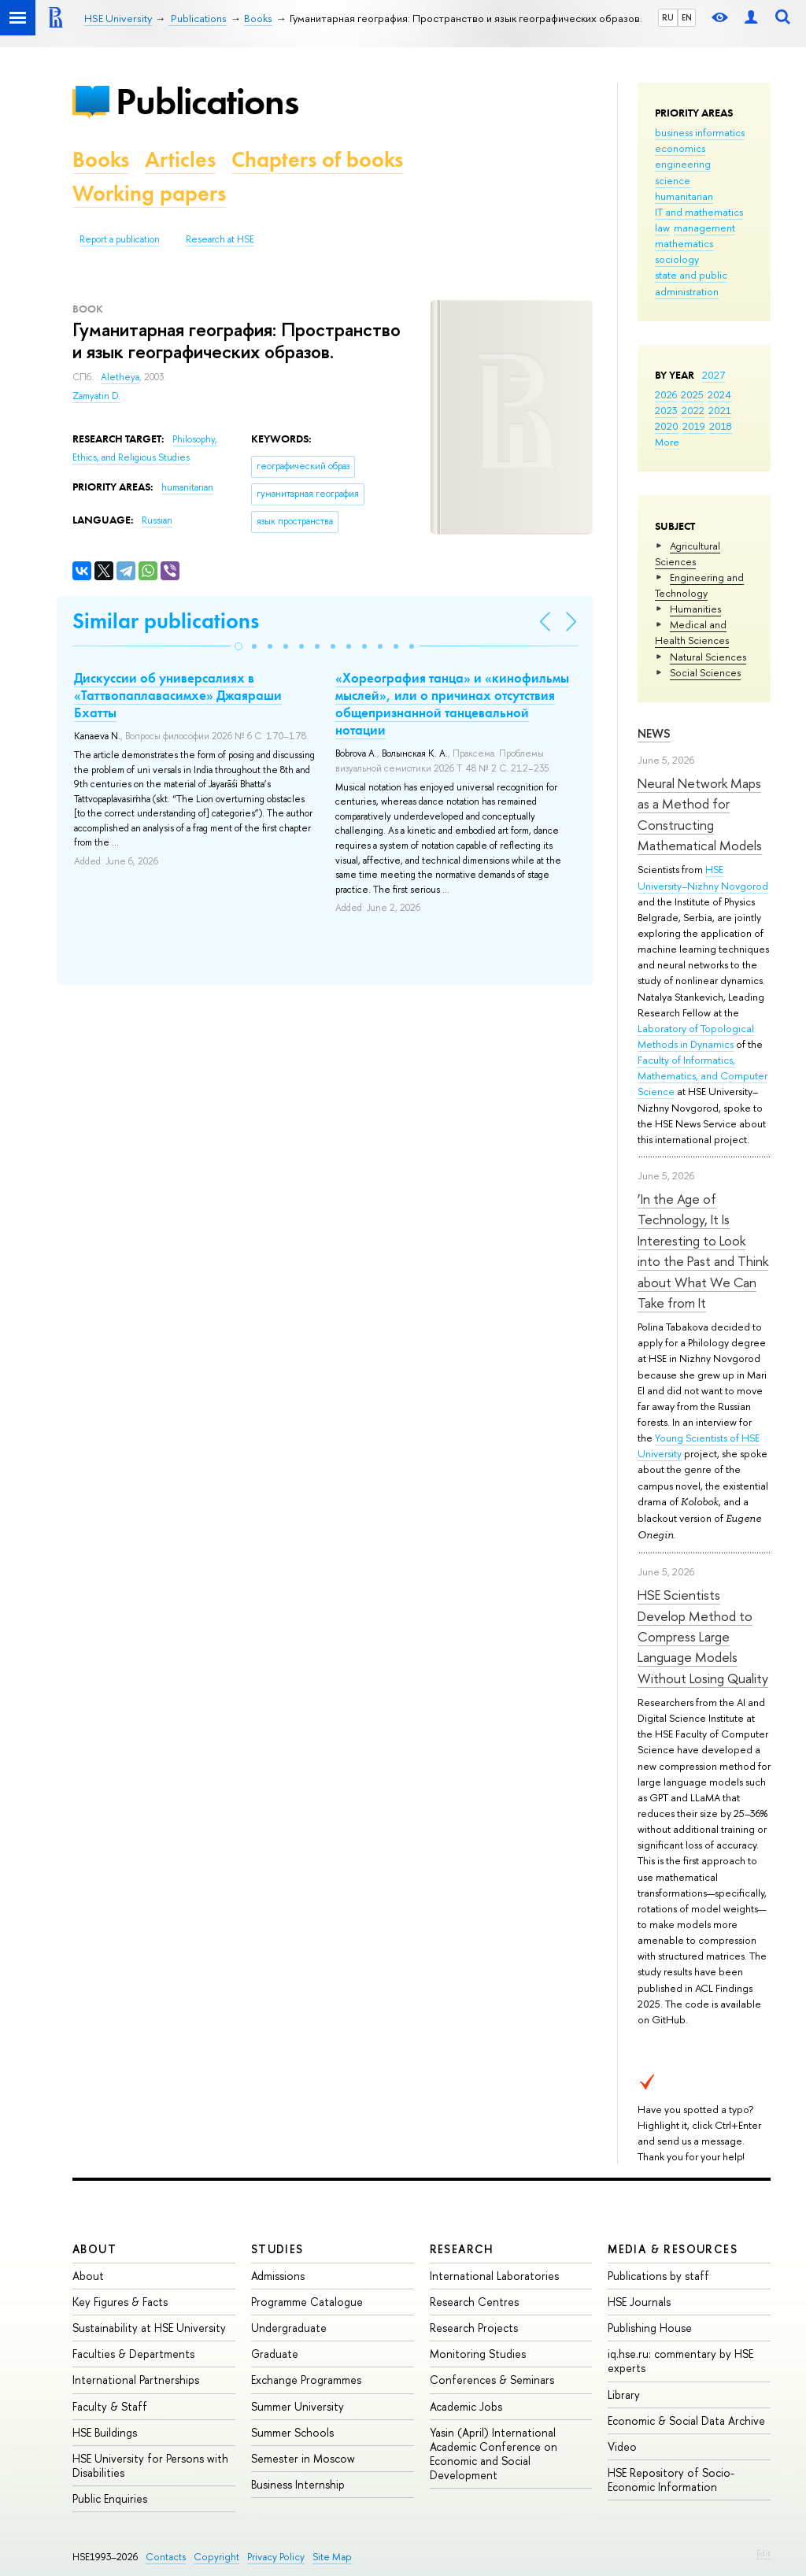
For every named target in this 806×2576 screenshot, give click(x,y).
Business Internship (298, 2484)
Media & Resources (673, 2248)
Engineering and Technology (699, 585)
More (667, 442)
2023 (666, 410)
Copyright (216, 2556)
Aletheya (120, 377)
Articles (180, 159)
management (704, 227)
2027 (713, 375)
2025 (692, 394)
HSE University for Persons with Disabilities (150, 2465)
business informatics (700, 132)
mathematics (684, 243)
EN (687, 17)
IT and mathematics (699, 212)
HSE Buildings (104, 2432)
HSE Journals (639, 2301)
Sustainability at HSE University (149, 2327)
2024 (719, 394)
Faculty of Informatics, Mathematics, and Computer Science (702, 1075)
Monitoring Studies (478, 2353)
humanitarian (684, 196)
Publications (207, 101)
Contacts (166, 2556)
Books (100, 159)
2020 (666, 426)
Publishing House (650, 2327)
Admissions (278, 2275)
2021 (719, 410)
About (94, 2248)
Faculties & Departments (133, 2353)
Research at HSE (220, 239)
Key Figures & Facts (120, 2301)
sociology (677, 259)
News (654, 733)
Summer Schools (292, 2432)
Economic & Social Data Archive (686, 2420)
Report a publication (119, 239)
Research (462, 2248)
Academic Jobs (466, 2406)
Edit (763, 2553)
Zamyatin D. (96, 396)
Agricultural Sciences (687, 553)
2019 (693, 426)
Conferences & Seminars (492, 2379)
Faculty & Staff (109, 2406)
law (662, 227)
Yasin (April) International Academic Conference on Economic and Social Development (493, 2454)
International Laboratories (494, 2275)
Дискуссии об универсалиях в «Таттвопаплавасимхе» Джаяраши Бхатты (178, 695)
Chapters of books (317, 159)
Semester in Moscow (303, 2458)
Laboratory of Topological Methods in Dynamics (696, 1036)
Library (624, 2394)
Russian (157, 520)
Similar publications (165, 621)
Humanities (695, 608)
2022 (693, 410)
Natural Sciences (708, 657)
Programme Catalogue (307, 2301)
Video (622, 2446)
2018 (720, 426)
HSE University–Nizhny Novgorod (703, 877)
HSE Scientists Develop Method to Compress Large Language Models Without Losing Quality (703, 1636)
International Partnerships (135, 2379)
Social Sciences (705, 672)
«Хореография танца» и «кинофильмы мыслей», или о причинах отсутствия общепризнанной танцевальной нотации (452, 703)
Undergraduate (289, 2327)
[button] (238, 646)
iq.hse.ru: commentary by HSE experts (680, 2360)
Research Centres (474, 2301)
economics (680, 148)
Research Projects (474, 2327)
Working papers (149, 193)
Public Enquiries (109, 2498)
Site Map (332, 2556)
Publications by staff (658, 2275)
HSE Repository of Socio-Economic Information (671, 2479)
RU (668, 17)
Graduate (274, 2353)
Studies (277, 2248)
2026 (666, 394)
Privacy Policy (276, 2556)
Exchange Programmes (306, 2379)
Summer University (297, 2406)
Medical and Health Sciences (692, 632)
